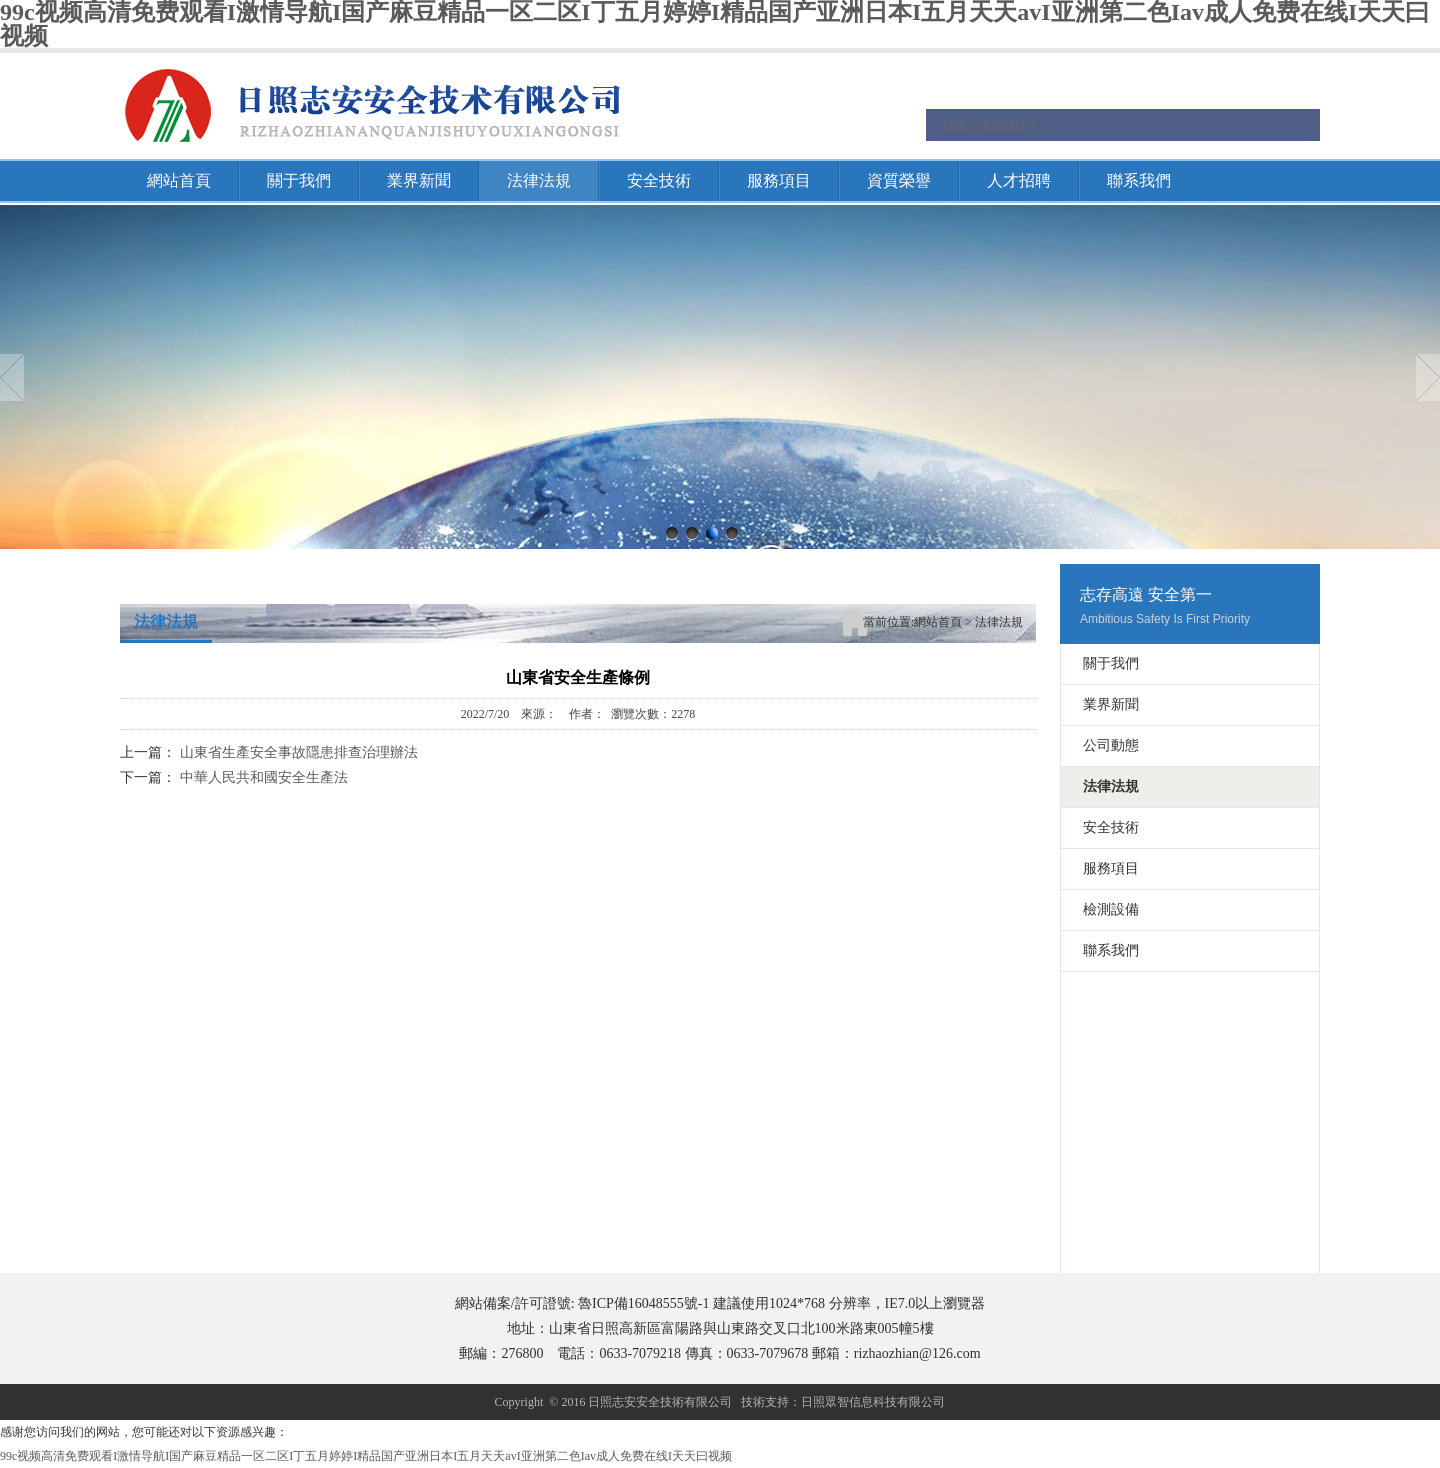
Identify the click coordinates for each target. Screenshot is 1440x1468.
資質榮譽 (899, 180)
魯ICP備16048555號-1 (643, 1303)
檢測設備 (1111, 909)
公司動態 (1111, 745)
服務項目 (779, 180)
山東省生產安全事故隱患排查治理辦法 (299, 752)
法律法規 (539, 180)
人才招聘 (1019, 180)
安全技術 (659, 180)
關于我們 (299, 180)
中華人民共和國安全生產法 (264, 777)
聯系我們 (1139, 180)
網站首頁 (179, 180)
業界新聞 (419, 180)
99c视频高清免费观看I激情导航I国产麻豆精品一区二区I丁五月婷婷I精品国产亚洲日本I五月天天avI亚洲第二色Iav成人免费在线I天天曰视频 (366, 1456)
